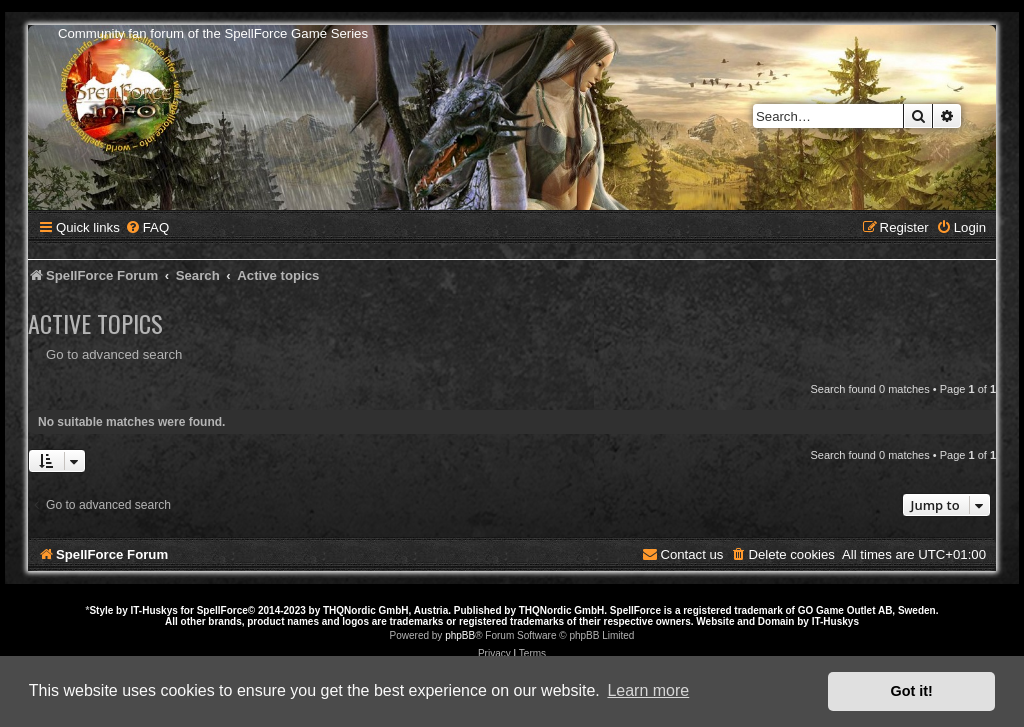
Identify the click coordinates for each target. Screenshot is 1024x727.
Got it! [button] (912, 691)
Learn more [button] (648, 690)
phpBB (460, 635)
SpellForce (222, 610)
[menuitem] (147, 227)
